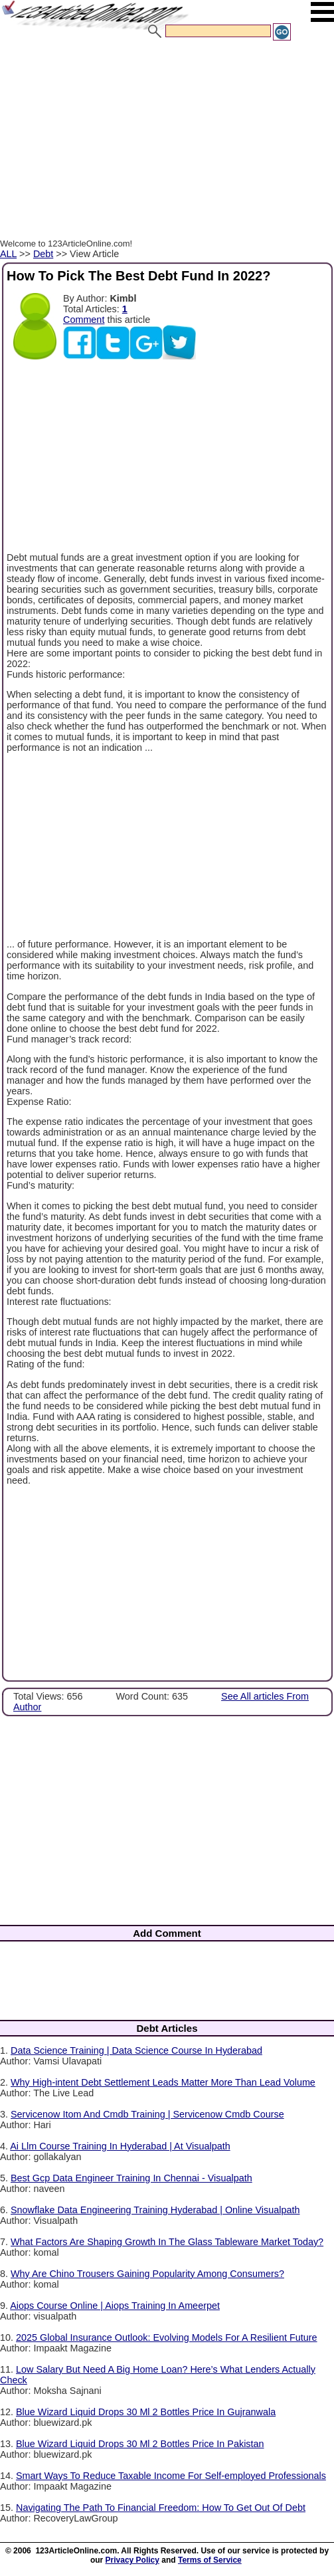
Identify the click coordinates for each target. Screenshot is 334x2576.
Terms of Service (210, 2560)
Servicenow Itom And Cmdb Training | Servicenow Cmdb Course (147, 2114)
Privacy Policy (132, 2560)
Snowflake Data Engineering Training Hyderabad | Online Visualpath (155, 2210)
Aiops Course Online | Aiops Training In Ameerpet (115, 2305)
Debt (43, 253)
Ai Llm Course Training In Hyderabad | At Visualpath (120, 2146)
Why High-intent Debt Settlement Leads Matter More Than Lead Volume (163, 2082)
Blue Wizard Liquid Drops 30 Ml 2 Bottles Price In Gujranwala (146, 2412)
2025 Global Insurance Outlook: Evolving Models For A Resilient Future (166, 2337)
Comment (83, 319)
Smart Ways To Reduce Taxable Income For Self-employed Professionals (171, 2475)
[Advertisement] (163, 142)
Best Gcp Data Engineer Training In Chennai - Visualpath (131, 2178)
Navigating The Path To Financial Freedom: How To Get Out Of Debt (160, 2507)
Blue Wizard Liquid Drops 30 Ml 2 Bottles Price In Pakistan (140, 2443)
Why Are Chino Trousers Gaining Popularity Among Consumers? (147, 2273)
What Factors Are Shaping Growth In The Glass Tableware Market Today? (167, 2241)
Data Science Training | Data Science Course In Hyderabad (136, 2050)
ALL (8, 253)
